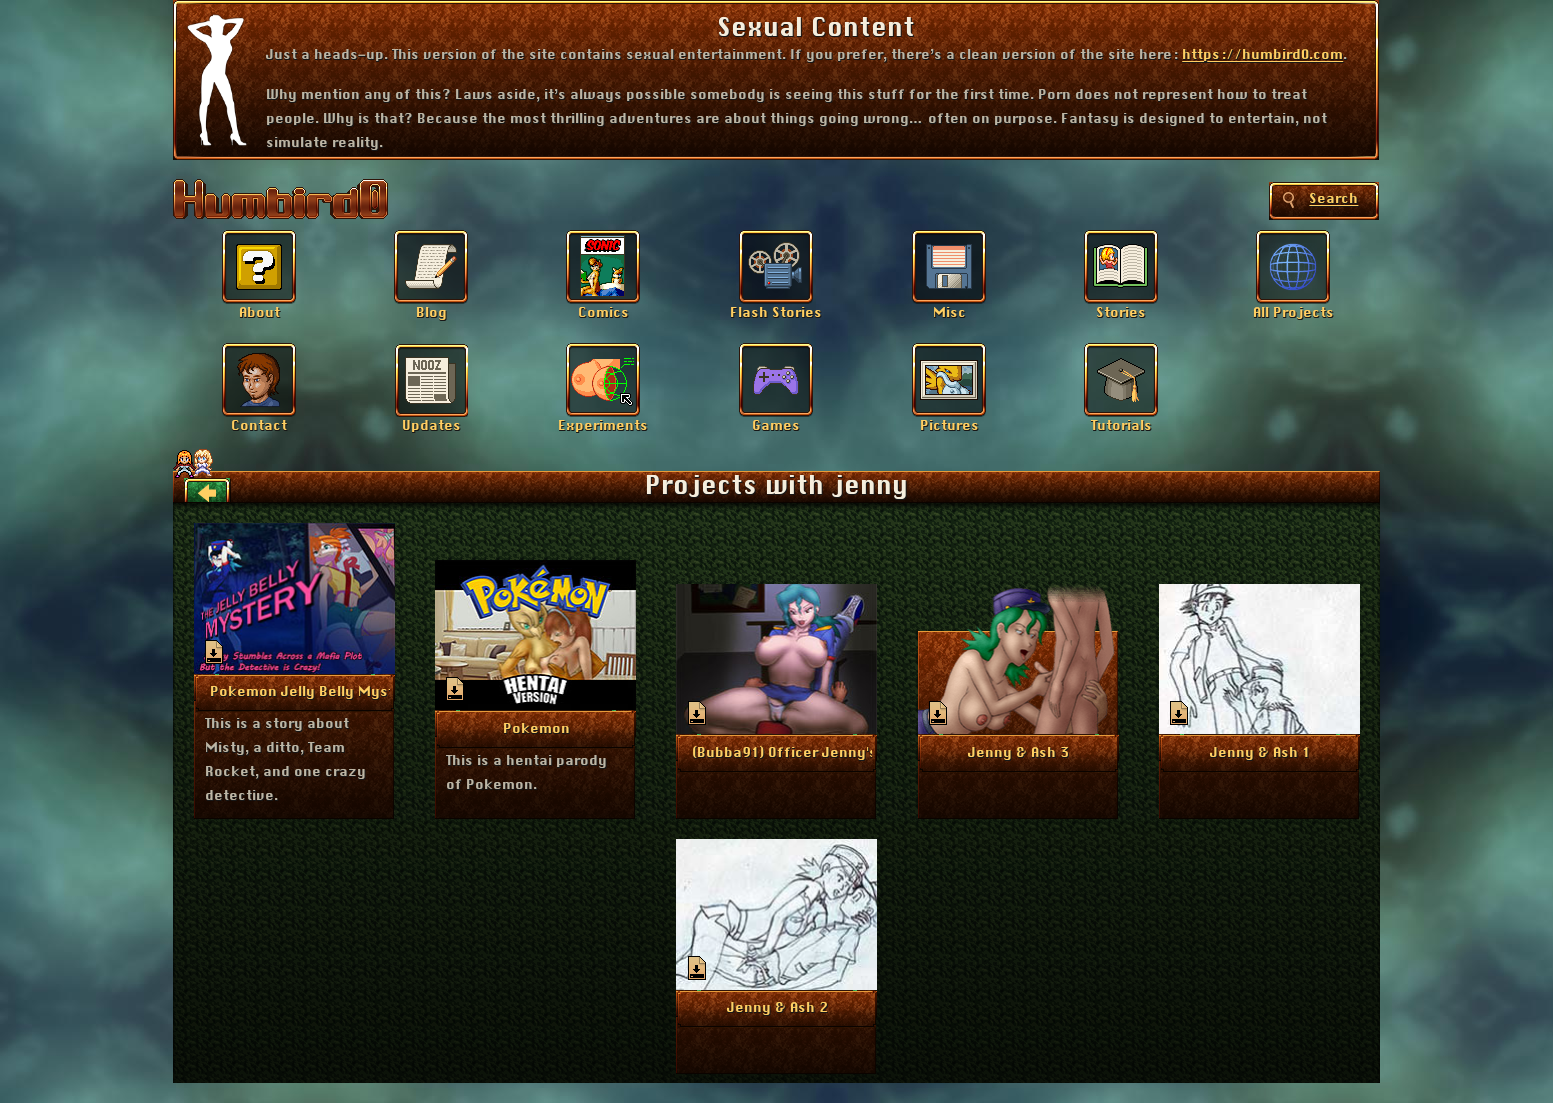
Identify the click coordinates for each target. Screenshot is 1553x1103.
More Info (294, 691)
